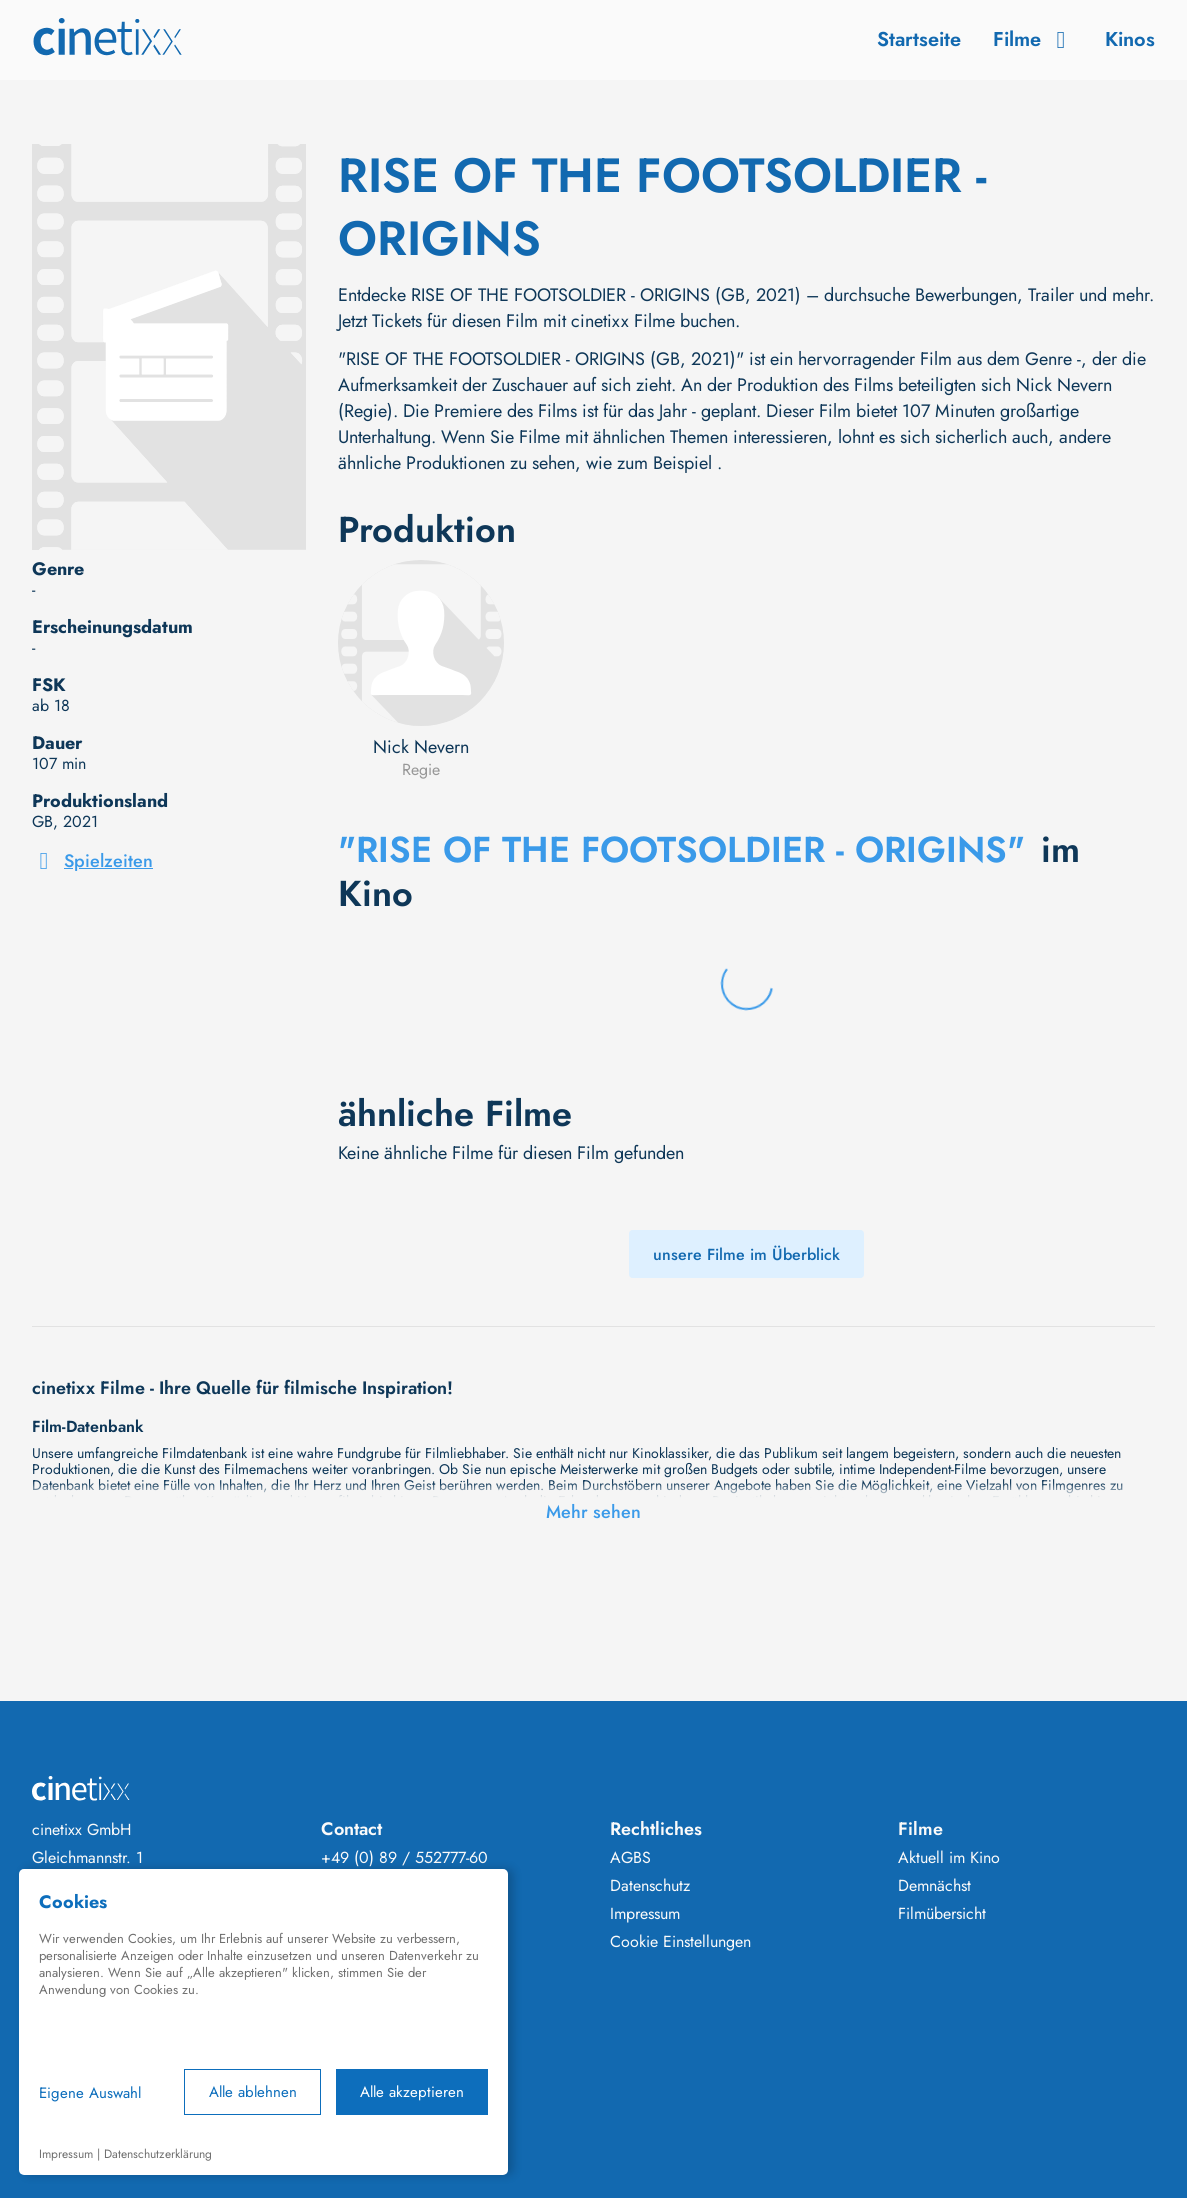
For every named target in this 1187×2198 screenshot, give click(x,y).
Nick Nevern (421, 747)
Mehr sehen (593, 1512)
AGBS (630, 1858)
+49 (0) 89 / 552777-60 (404, 1858)
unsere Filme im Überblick (746, 1254)
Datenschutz (650, 1886)
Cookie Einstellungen (680, 1942)
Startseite (919, 39)
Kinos (1130, 39)
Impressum (645, 1914)
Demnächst (934, 1886)
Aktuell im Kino (949, 1858)
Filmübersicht (942, 1914)
